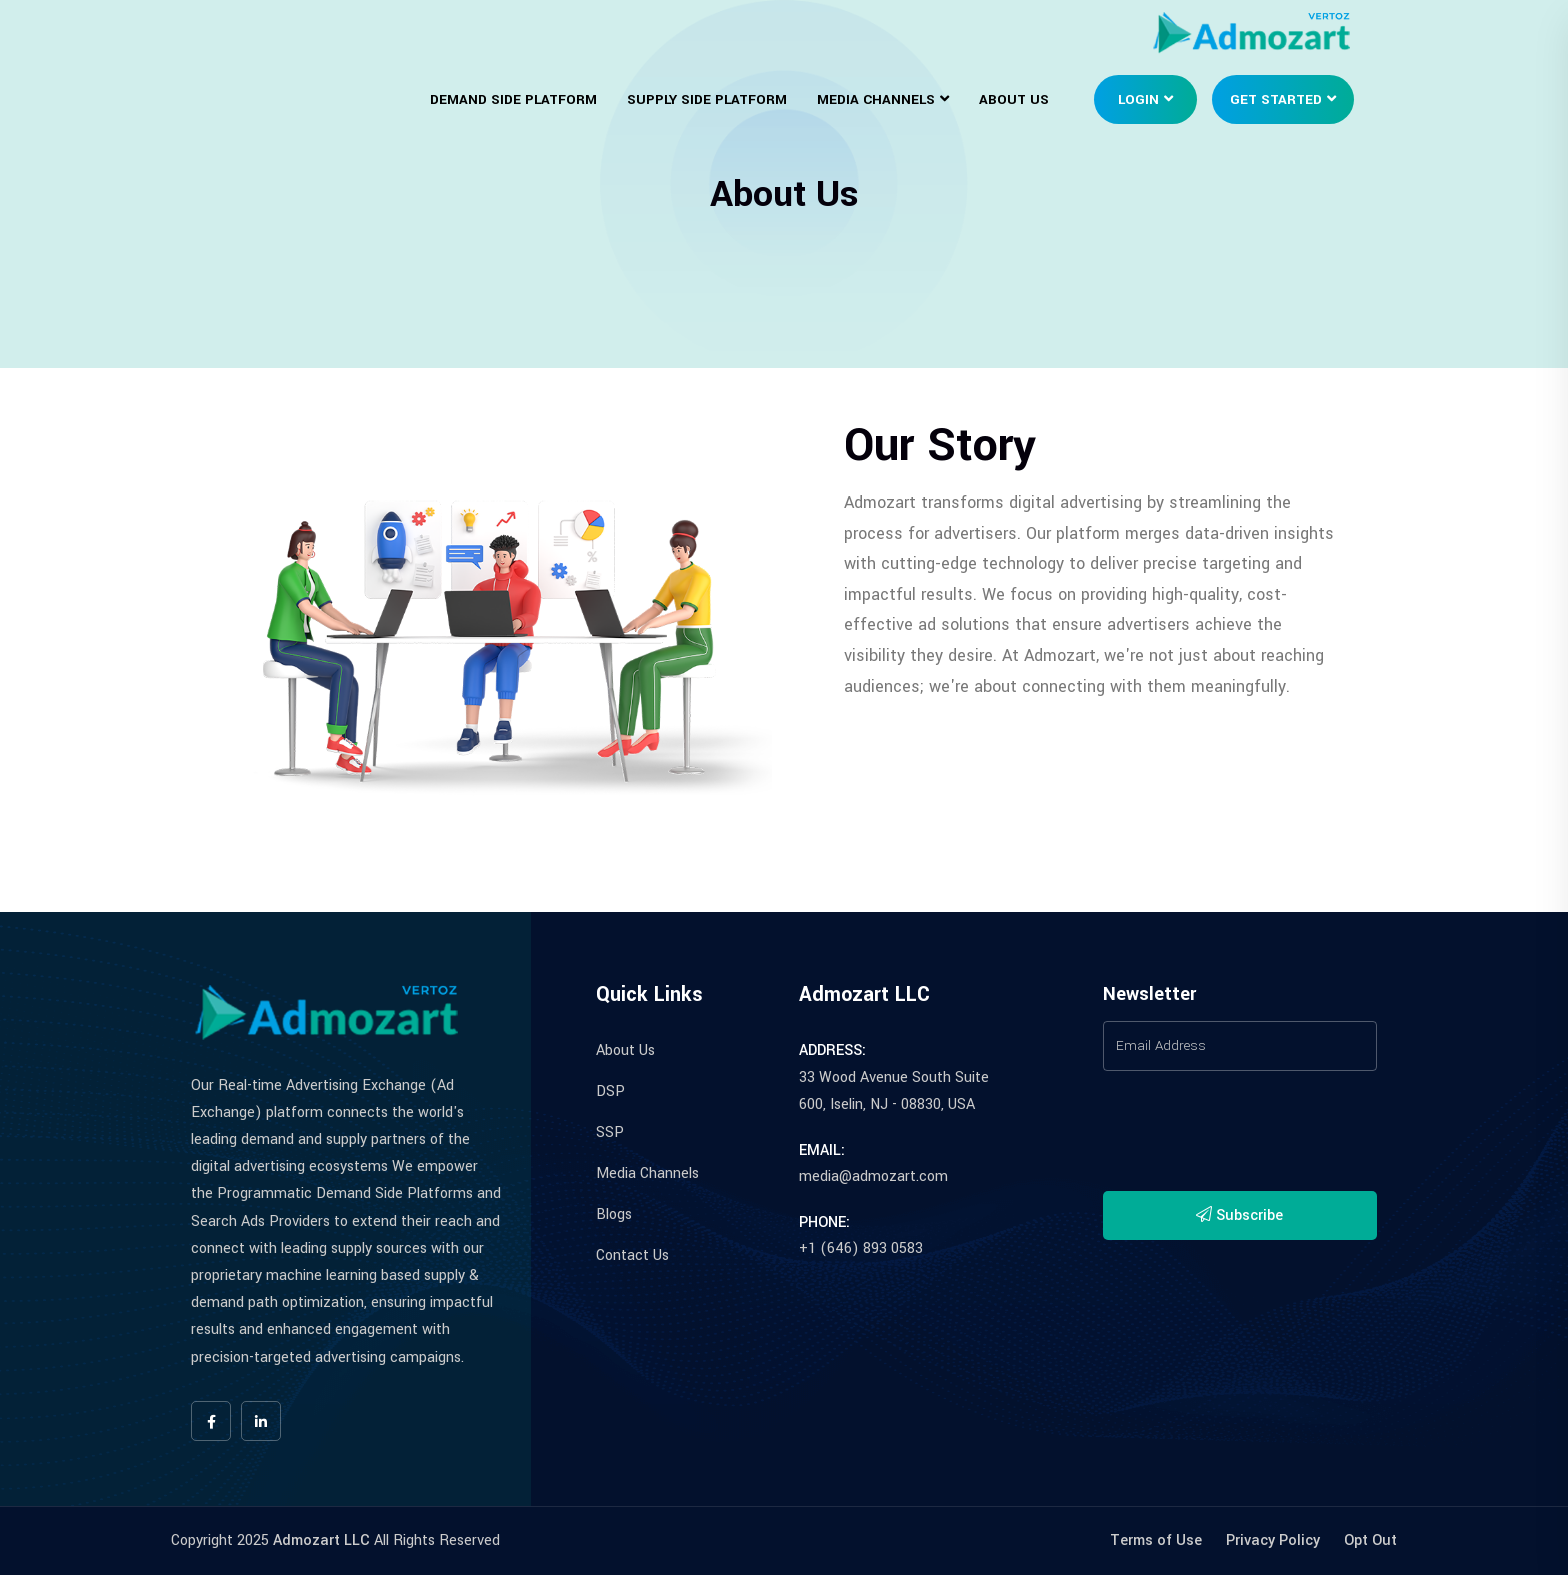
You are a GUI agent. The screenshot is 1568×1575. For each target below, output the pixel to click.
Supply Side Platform (707, 99)
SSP (610, 1132)
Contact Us (632, 1255)
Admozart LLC (321, 1540)
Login (1138, 99)
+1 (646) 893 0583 (861, 1248)
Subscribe (1239, 1215)
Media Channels (876, 99)
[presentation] (1255, 1137)
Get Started (1276, 99)
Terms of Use (1156, 1540)
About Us (1014, 99)
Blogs (614, 1214)
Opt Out (1370, 1540)
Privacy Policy (1273, 1540)
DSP (610, 1091)
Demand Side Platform (513, 99)
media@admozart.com (873, 1176)
